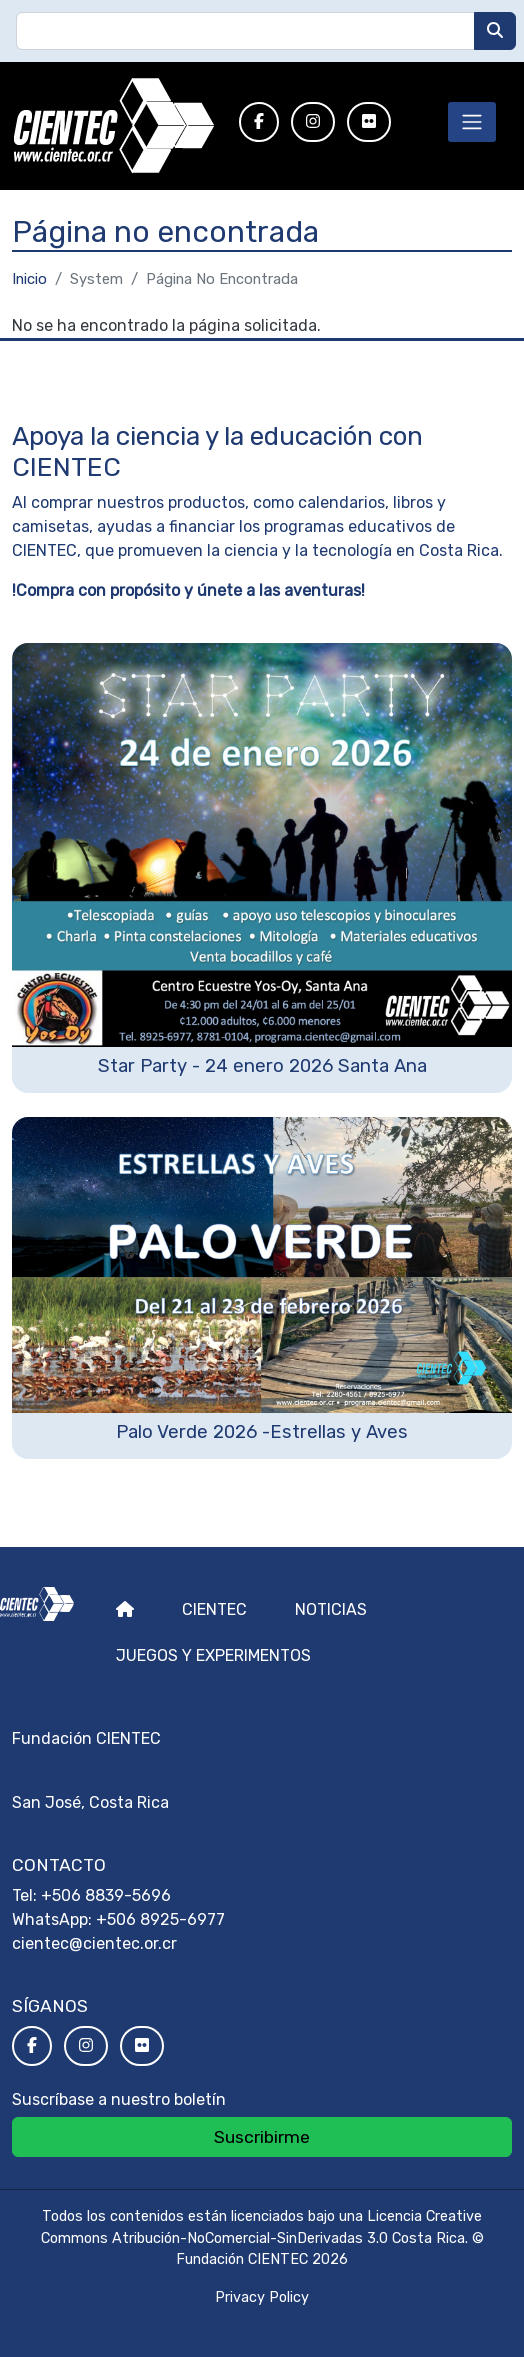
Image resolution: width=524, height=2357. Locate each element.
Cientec (214, 1609)
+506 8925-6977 (160, 1919)
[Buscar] (495, 31)
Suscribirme (262, 2137)
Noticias (331, 1609)
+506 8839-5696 (106, 1895)
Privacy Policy (262, 2297)
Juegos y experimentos (213, 1655)
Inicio (29, 279)
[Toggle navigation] (472, 122)
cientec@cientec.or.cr (94, 1943)
